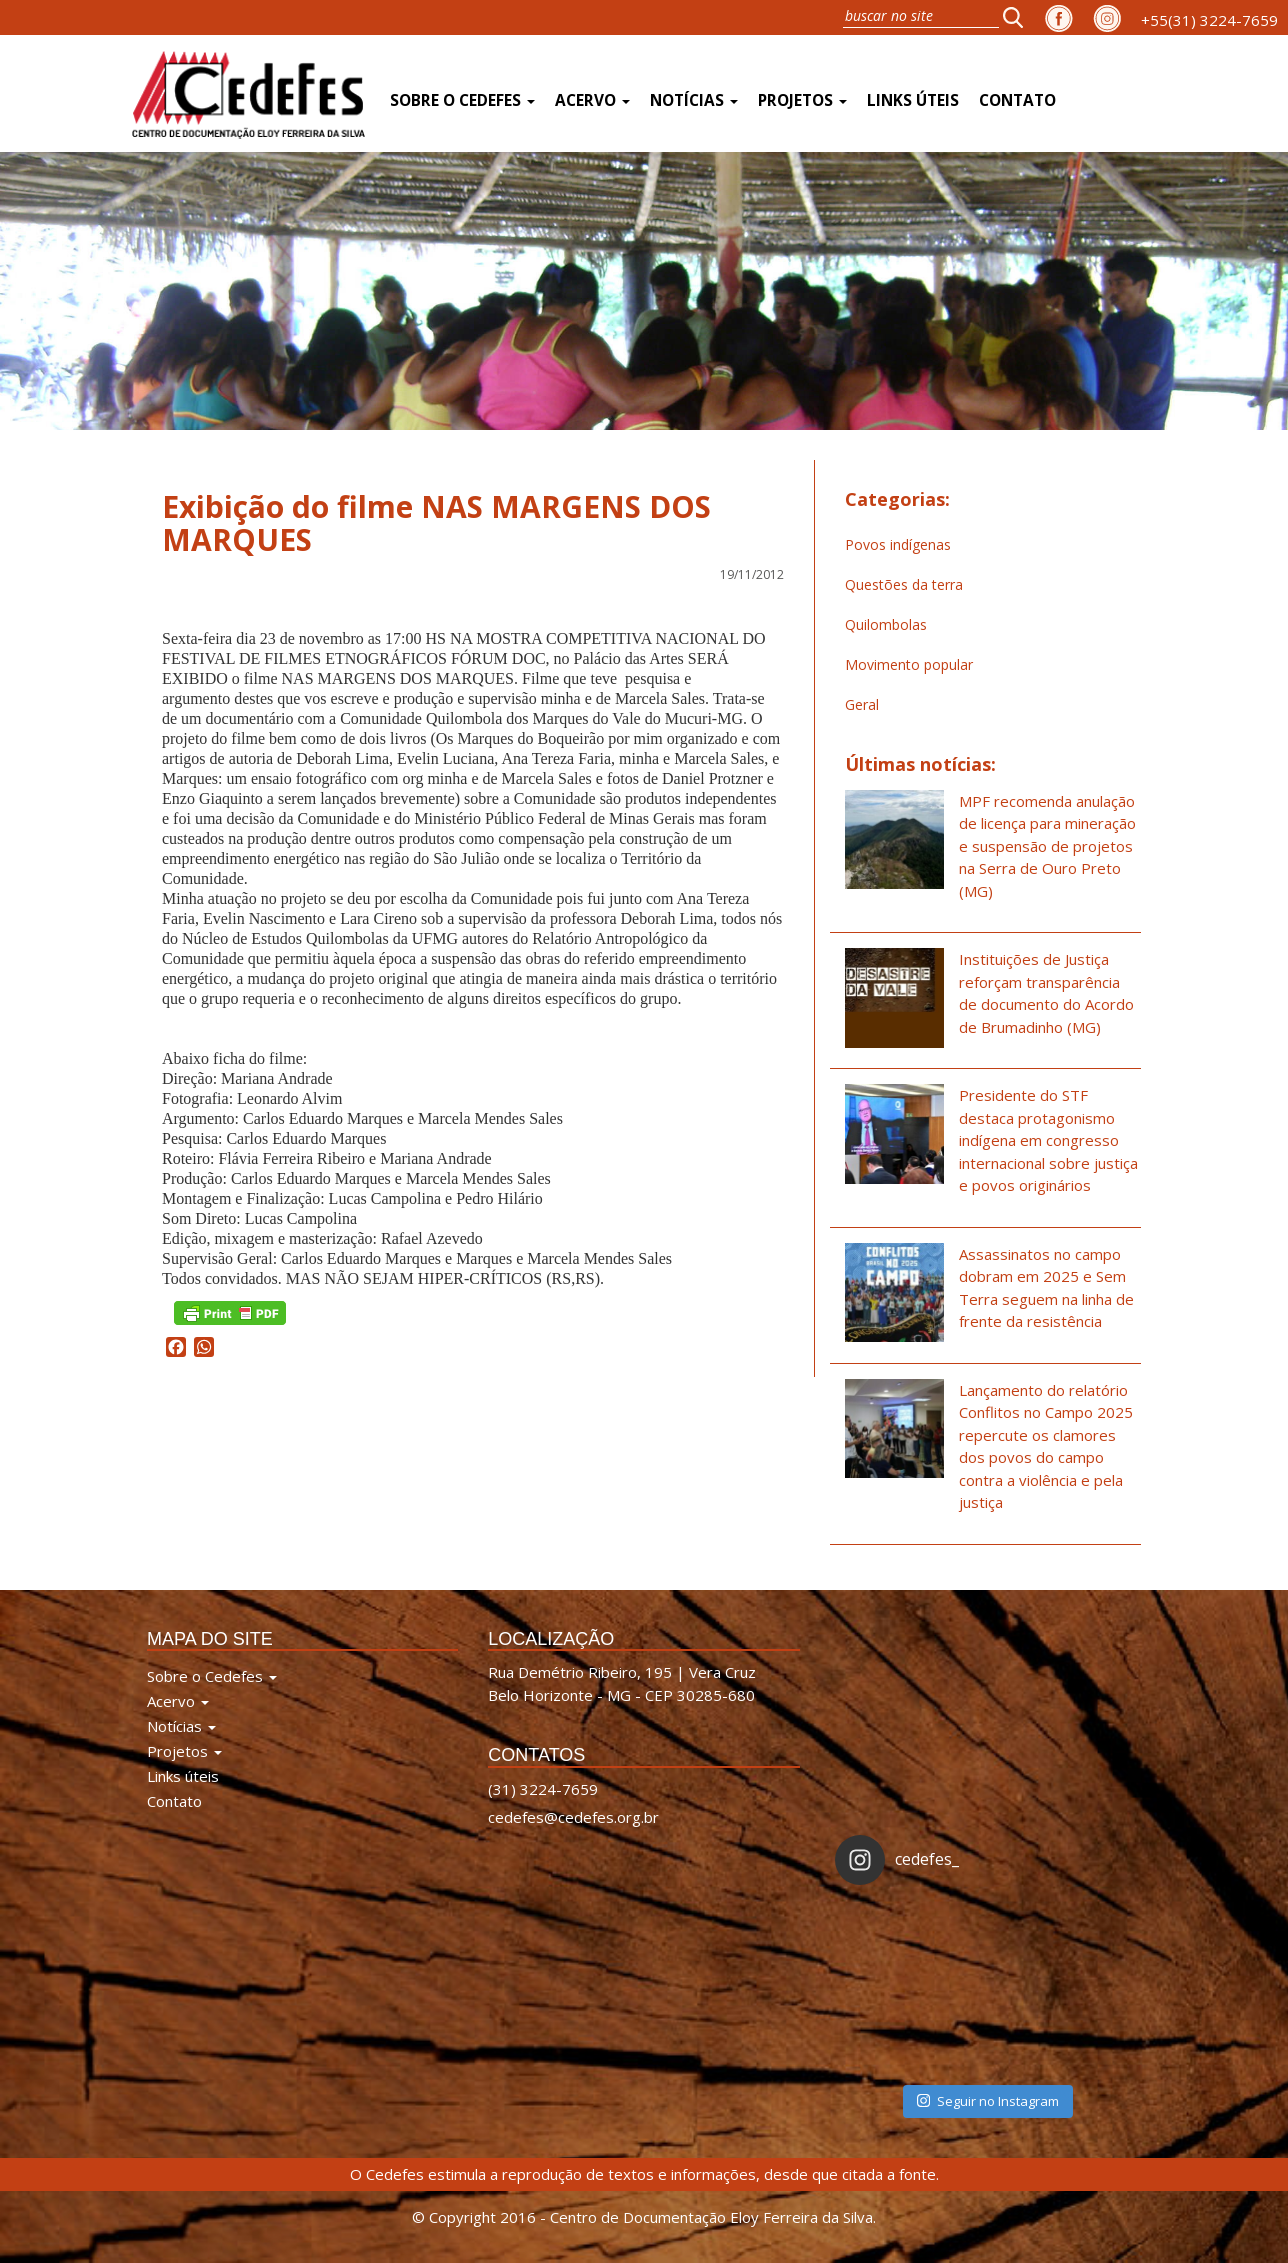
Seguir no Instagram (988, 2101)
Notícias (694, 100)
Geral (862, 704)
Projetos (802, 100)
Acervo (592, 100)
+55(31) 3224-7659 (1209, 20)
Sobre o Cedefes (462, 100)
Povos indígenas (898, 544)
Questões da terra (904, 584)
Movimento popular (909, 664)
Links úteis (913, 100)
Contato (1017, 100)
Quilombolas (886, 624)
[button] (1019, 17)
